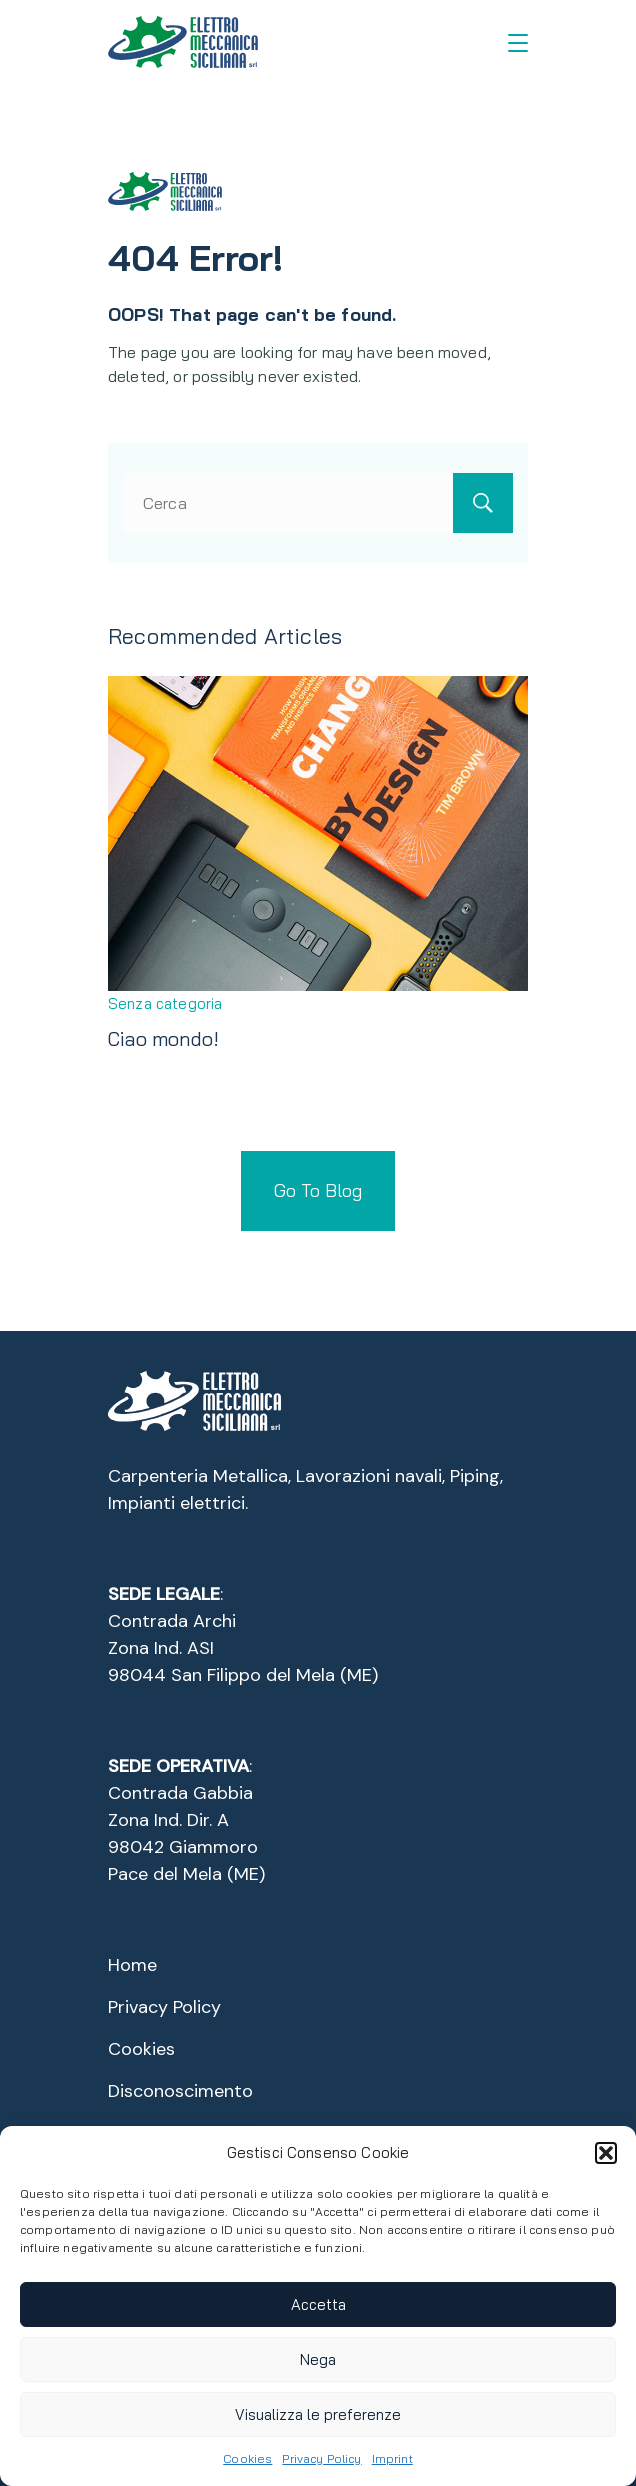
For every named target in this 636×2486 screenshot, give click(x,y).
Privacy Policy (321, 2458)
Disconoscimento (180, 2091)
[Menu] (518, 43)
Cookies (247, 2458)
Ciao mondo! (163, 1038)
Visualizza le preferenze (318, 2414)
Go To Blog (318, 1190)
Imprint (392, 2458)
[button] (606, 2153)
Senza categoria (165, 1003)
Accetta (318, 2304)
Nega (318, 2359)
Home (132, 1965)
